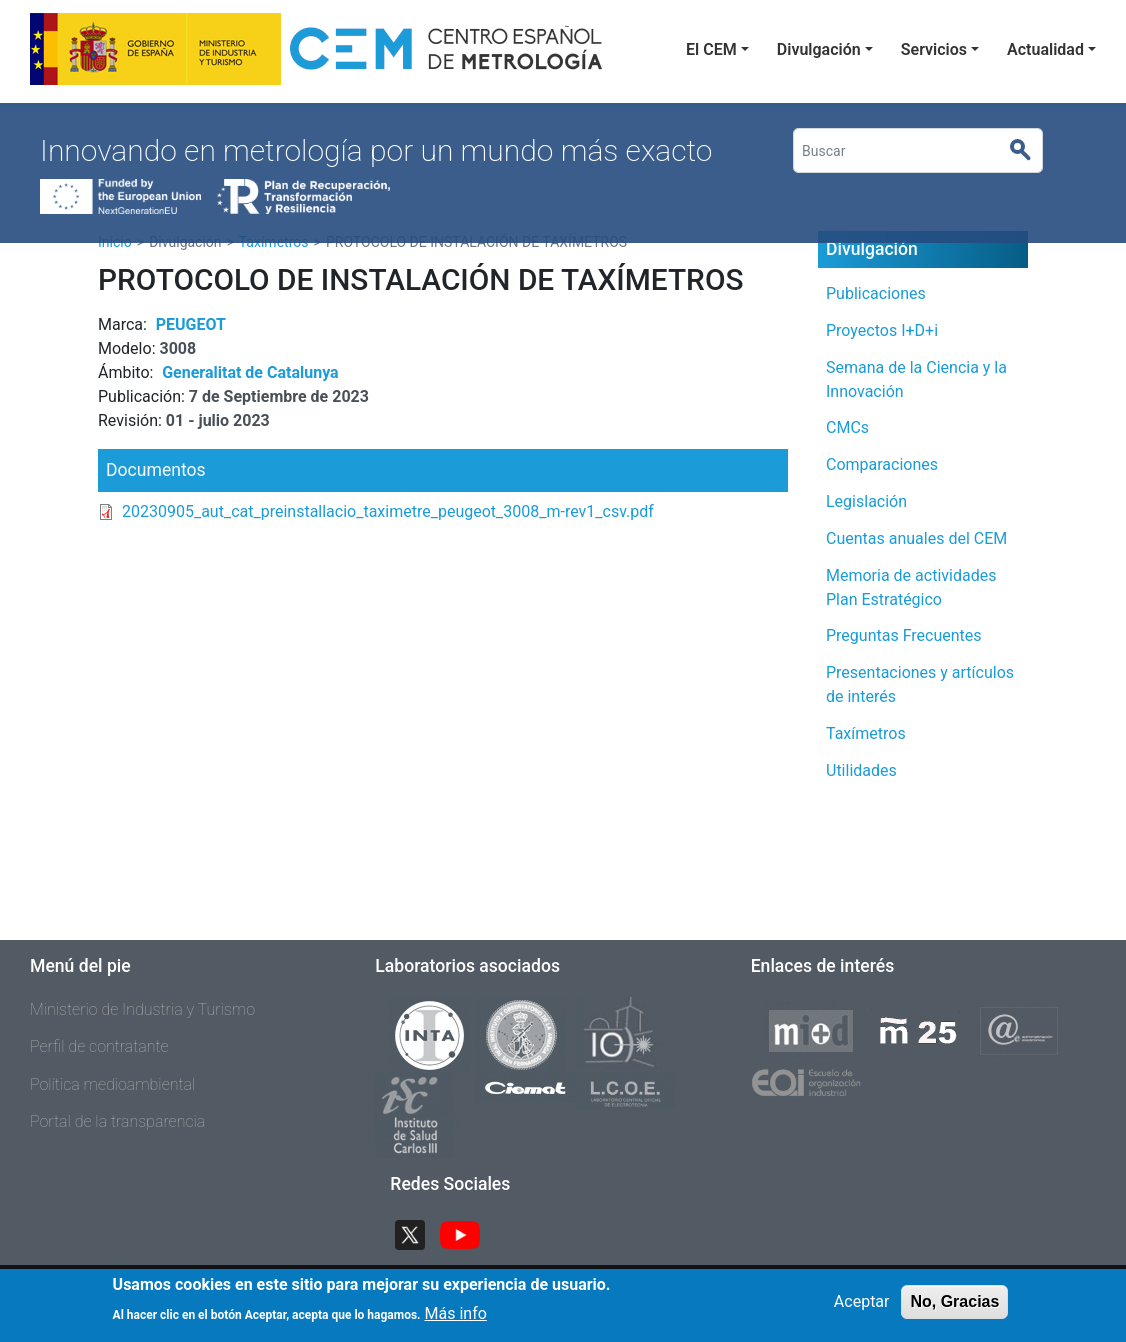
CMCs (847, 427)
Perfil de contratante (99, 1046)
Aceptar (862, 1308)
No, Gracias (954, 1308)
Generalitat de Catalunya (250, 372)
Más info (456, 1319)
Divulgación (819, 49)
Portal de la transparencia (117, 1121)
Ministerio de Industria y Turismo (142, 1009)
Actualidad (1045, 49)
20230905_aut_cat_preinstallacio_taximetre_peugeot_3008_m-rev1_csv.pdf (388, 511)
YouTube (468, 1232)
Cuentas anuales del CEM (916, 538)
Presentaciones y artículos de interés (920, 684)
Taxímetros (866, 733)
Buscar (1028, 151)
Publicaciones (876, 293)
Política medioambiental (112, 1084)
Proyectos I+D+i (882, 330)
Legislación (866, 501)
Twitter (418, 1232)
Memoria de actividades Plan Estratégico (911, 587)
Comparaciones (882, 464)
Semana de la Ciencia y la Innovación (916, 379)
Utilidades (861, 770)
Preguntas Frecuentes (904, 635)
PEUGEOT (191, 324)
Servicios (934, 49)
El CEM (711, 49)
